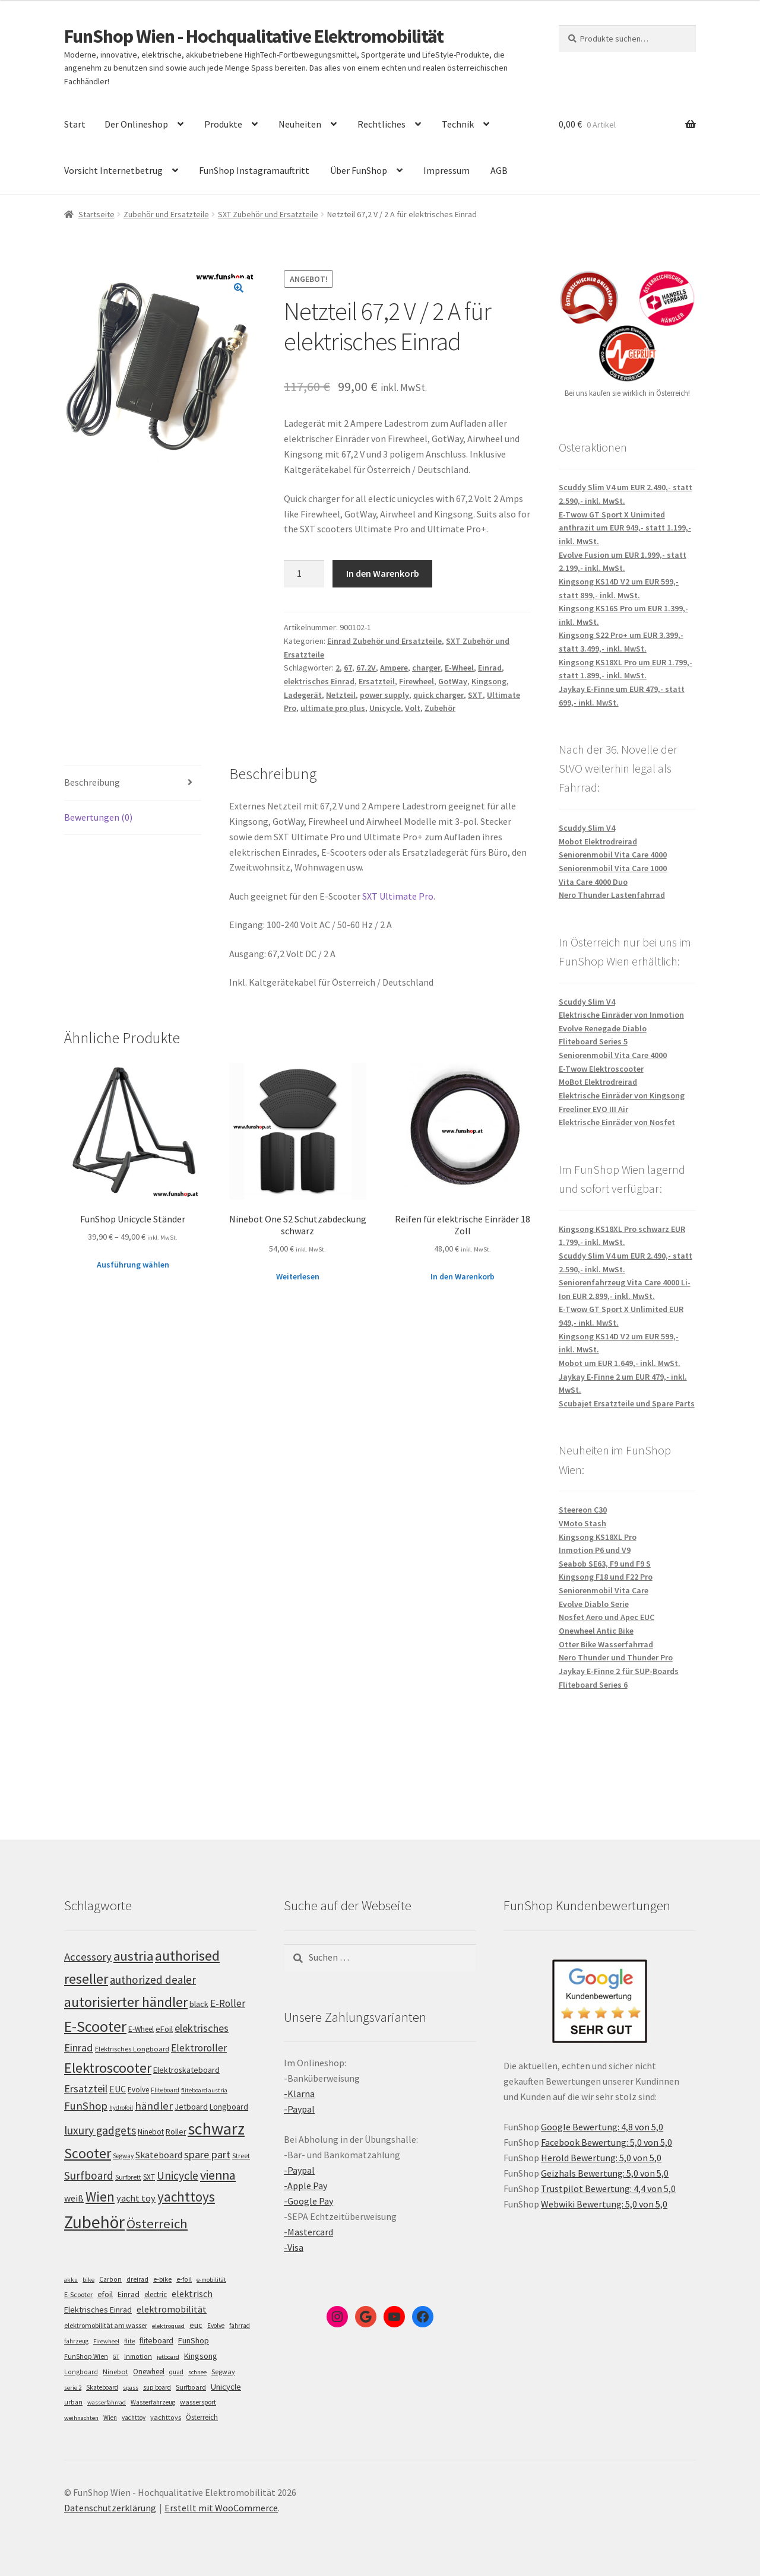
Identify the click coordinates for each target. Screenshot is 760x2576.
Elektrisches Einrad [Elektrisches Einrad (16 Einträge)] (98, 2309)
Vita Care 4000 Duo (593, 881)
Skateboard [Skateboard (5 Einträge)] (102, 2387)
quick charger (438, 695)
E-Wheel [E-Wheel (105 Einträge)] (141, 2029)
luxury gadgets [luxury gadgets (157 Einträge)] (100, 2130)
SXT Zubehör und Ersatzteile (268, 214)
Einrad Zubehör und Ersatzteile (384, 641)
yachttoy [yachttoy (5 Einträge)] (133, 2417)
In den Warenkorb (382, 573)
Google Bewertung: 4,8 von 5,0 (602, 2127)
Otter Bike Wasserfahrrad (606, 1644)
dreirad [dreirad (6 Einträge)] (137, 2279)
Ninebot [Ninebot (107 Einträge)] (151, 2132)
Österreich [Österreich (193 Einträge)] (157, 2223)
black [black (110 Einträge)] (198, 2004)
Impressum (446, 170)
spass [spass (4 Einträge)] (130, 2387)
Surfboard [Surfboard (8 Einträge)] (191, 2387)
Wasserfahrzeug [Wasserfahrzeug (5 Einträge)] (153, 2402)
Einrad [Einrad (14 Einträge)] (129, 2294)
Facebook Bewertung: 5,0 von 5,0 (606, 2142)
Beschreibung (92, 782)
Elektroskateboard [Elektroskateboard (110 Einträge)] (186, 2069)
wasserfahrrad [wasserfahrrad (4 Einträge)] (106, 2402)
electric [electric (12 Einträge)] (155, 2294)
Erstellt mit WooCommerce (221, 2508)
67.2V (366, 667)
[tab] (132, 783)
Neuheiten (299, 124)
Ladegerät (303, 695)
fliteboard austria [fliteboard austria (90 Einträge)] (204, 2090)
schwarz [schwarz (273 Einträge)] (216, 2128)
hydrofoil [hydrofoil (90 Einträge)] (121, 2107)
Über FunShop (358, 170)
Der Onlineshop (136, 124)
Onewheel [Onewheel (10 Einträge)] (148, 2372)
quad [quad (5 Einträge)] (176, 2372)
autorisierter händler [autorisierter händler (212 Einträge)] (126, 2002)
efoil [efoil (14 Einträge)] (105, 2294)
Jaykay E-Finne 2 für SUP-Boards (619, 1671)
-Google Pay (308, 2201)
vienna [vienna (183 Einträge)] (218, 2175)
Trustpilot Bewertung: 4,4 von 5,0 (608, 2188)
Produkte (223, 124)
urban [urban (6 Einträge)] (73, 2402)
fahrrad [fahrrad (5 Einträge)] (239, 2325)
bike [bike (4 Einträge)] (88, 2279)
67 (348, 667)
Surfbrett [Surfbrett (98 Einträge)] (128, 2176)
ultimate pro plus (332, 708)
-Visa (293, 2247)
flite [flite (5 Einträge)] (129, 2341)
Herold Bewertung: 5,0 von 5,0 (601, 2158)
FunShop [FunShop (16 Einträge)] (193, 2340)
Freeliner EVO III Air (593, 1109)
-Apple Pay (305, 2185)
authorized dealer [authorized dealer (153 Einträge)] (153, 1980)
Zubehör (440, 708)
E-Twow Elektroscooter (601, 1068)
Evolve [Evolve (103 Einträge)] (138, 2090)
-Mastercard (308, 2232)
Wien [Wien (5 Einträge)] (110, 2417)
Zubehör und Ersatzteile (166, 214)
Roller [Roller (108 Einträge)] (176, 2132)
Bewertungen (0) (98, 817)
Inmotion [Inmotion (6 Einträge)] (138, 2356)
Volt (412, 708)
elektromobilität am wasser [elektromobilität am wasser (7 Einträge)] (105, 2325)
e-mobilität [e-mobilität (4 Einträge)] (211, 2279)
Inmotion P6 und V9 (595, 1550)
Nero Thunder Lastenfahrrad (612, 895)
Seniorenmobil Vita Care (603, 1590)
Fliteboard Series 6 (593, 1684)
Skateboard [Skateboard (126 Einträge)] (158, 2155)
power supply (384, 695)
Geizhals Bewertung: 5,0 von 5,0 (605, 2173)
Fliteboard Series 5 (593, 1041)
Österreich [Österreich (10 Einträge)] (202, 2417)
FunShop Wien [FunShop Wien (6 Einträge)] (86, 2356)
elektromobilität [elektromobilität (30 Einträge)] (172, 2309)
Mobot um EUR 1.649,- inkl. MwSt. (619, 1363)
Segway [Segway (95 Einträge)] (123, 2156)
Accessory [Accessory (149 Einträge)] (88, 1957)
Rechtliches (381, 124)
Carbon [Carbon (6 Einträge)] (110, 2279)
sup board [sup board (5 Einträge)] (157, 2387)
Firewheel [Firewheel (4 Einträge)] (106, 2341)
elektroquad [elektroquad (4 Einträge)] (168, 2326)
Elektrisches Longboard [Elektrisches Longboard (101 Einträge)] (132, 2048)
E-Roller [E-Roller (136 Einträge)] (227, 2003)
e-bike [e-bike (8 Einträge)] (162, 2279)
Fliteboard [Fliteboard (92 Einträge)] (165, 2090)
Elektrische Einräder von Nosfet (617, 1122)
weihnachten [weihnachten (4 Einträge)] (81, 2418)
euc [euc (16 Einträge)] (195, 2325)
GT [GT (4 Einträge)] (116, 2357)
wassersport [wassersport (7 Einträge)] (198, 2401)
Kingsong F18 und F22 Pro (606, 1576)
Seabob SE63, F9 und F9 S (605, 1563)
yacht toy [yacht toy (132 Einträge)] (136, 2198)
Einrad (490, 667)
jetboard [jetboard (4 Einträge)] (168, 2357)
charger (426, 667)
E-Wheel (459, 667)
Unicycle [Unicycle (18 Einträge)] (226, 2386)
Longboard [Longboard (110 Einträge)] (229, 2106)
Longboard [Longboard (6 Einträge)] (81, 2372)
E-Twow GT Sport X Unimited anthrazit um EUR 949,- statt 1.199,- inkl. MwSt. (625, 528)
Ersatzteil (377, 681)
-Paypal (299, 2109)
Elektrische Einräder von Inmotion (621, 1014)
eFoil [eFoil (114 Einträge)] (164, 2029)
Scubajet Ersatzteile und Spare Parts (627, 1403)
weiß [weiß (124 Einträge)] (74, 2198)
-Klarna (299, 2093)
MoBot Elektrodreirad (598, 1081)
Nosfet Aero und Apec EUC (606, 1617)
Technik (458, 124)
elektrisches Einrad (319, 681)
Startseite (96, 214)
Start (75, 124)
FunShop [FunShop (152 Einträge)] (85, 2106)
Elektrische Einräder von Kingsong (622, 1095)
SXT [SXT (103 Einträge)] (149, 2177)
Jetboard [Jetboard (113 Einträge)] (191, 2106)
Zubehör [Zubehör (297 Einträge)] (94, 2222)
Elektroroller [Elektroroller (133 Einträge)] (199, 2047)
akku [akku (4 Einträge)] (71, 2279)
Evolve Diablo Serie (594, 1604)
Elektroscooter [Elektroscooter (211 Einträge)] (107, 2068)
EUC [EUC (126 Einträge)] (117, 2089)
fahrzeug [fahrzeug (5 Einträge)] (76, 2341)
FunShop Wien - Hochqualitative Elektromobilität (254, 36)
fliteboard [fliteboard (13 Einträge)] (156, 2341)
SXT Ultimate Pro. (398, 896)
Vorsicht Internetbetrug (113, 170)
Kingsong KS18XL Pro (597, 1537)
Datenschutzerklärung (110, 2508)
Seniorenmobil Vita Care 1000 (613, 868)
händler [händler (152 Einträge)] (154, 2106)
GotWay (452, 681)
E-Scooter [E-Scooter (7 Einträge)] (78, 2294)
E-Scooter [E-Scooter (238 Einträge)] (95, 2026)
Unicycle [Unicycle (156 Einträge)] (177, 2175)
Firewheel (416, 681)
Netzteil (341, 695)
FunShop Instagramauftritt (254, 170)
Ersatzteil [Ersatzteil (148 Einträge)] (85, 2088)
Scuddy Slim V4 (587, 827)
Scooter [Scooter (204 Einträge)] (87, 2153)
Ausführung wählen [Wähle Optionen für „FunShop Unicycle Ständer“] (133, 1264)
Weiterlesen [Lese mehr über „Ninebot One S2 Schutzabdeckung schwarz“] (297, 1276)
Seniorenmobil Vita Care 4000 (613, 854)
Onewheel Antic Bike (596, 1630)
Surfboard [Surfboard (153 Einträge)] (88, 2175)
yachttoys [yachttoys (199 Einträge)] (186, 2196)
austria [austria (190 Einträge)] (133, 1956)
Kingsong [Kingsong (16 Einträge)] (200, 2356)
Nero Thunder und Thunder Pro (616, 1657)
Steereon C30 (583, 1509)
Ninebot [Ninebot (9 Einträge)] (115, 2371)
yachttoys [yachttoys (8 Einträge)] (165, 2417)
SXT (475, 695)
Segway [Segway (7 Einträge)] (223, 2371)
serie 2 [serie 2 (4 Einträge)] (72, 2387)
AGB (499, 170)
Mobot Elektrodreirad (598, 841)
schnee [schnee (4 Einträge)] (197, 2372)
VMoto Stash (582, 1523)
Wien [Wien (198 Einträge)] (100, 2196)
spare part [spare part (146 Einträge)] (207, 2154)
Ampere (394, 667)
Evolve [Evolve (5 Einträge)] (215, 2325)
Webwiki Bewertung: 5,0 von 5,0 (604, 2204)
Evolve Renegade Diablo (603, 1028)
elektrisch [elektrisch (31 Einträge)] (192, 2293)
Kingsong (488, 681)
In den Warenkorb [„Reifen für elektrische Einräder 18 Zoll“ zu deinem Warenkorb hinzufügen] (462, 1276)
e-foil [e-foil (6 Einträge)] (184, 2279)
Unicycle (385, 708)
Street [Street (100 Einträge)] (241, 2155)
